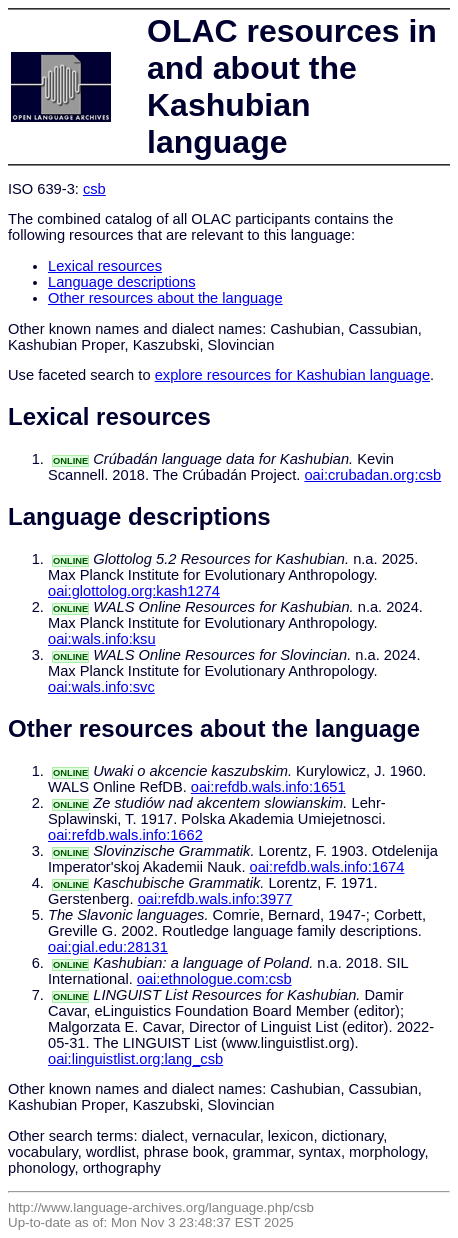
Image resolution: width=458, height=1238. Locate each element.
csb (94, 189)
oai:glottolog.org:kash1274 (134, 591)
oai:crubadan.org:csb (372, 475)
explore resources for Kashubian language (292, 375)
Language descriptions (122, 282)
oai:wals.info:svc (101, 687)
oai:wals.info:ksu (102, 639)
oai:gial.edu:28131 (108, 947)
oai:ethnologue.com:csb (214, 979)
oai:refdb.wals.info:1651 (268, 787)
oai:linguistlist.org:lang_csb (135, 1059)
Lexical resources (105, 266)
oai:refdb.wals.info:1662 (125, 835)
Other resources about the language (165, 298)
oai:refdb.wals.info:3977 (215, 899)
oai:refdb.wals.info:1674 (327, 867)
